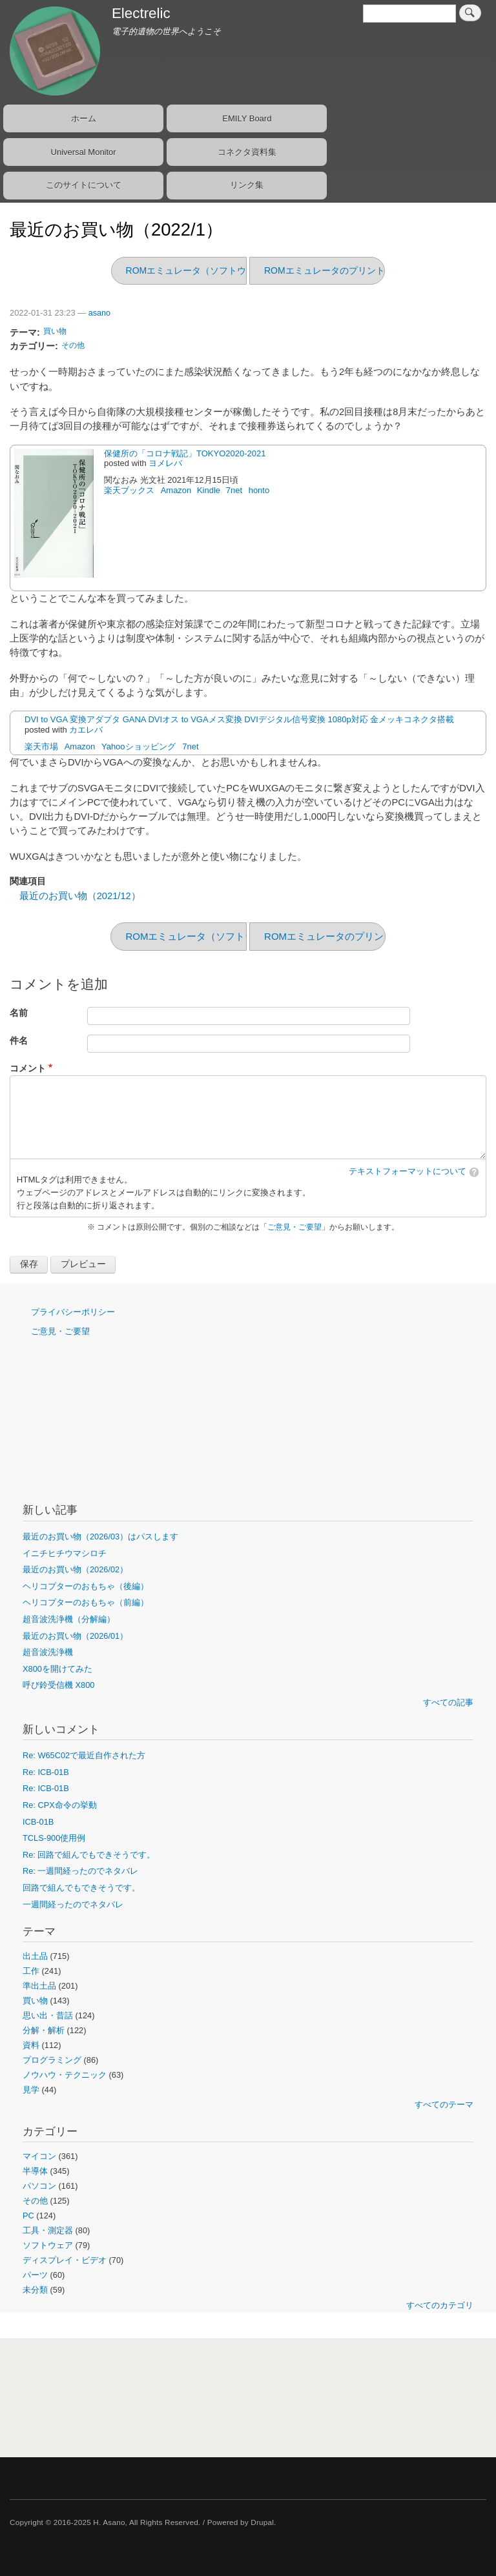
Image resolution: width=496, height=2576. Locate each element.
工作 (31, 1971)
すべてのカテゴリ (439, 2305)
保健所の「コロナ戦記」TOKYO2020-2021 (184, 453)
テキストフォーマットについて (407, 1171)
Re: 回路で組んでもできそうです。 (89, 1855)
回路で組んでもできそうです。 (81, 1887)
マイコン (39, 2156)
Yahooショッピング (138, 746)
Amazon (176, 490)
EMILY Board (246, 118)
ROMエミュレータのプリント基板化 (338, 270)
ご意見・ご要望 (294, 1227)
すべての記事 (448, 1702)
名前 (19, 1013)
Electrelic (141, 13)
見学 (31, 2089)
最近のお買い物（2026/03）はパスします (100, 1536)
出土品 (35, 1956)
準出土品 (39, 1986)
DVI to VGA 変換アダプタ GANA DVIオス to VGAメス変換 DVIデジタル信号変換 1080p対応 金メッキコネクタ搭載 (239, 719)
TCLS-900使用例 (54, 1838)
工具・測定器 (48, 2230)
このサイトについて (83, 185)
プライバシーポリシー (73, 1312)
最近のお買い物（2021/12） (80, 896)
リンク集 (247, 185)
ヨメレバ (165, 463)
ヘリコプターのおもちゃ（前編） (86, 1602)
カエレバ (86, 730)
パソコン (39, 2186)
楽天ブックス (129, 490)
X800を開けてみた (57, 1669)
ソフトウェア (48, 2245)
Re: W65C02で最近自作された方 (84, 1755)
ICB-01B (38, 1822)
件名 (19, 1041)
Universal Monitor (83, 152)
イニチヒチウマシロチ (65, 1553)
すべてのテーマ (444, 2104)
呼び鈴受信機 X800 (58, 1685)
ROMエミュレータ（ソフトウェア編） (204, 270)
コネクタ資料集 (247, 152)
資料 (31, 2045)
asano (99, 313)
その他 (73, 345)
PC (28, 2215)
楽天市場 (41, 746)
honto (260, 490)
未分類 (35, 2290)
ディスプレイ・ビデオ (65, 2260)
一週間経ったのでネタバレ (73, 1904)
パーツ (35, 2275)
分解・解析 (44, 2030)
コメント (28, 1068)
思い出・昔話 (48, 2015)
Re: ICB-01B (46, 1772)
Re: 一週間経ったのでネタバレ (80, 1871)
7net (234, 490)
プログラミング (52, 2060)
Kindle (208, 490)
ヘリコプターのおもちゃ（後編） (86, 1586)
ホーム (83, 118)
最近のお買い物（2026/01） (75, 1636)
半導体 (35, 2171)
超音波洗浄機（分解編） (69, 1619)
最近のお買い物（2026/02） (75, 1569)
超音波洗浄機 (48, 1652)
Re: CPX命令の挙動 (60, 1805)
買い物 (55, 331)
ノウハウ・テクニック (65, 2075)
